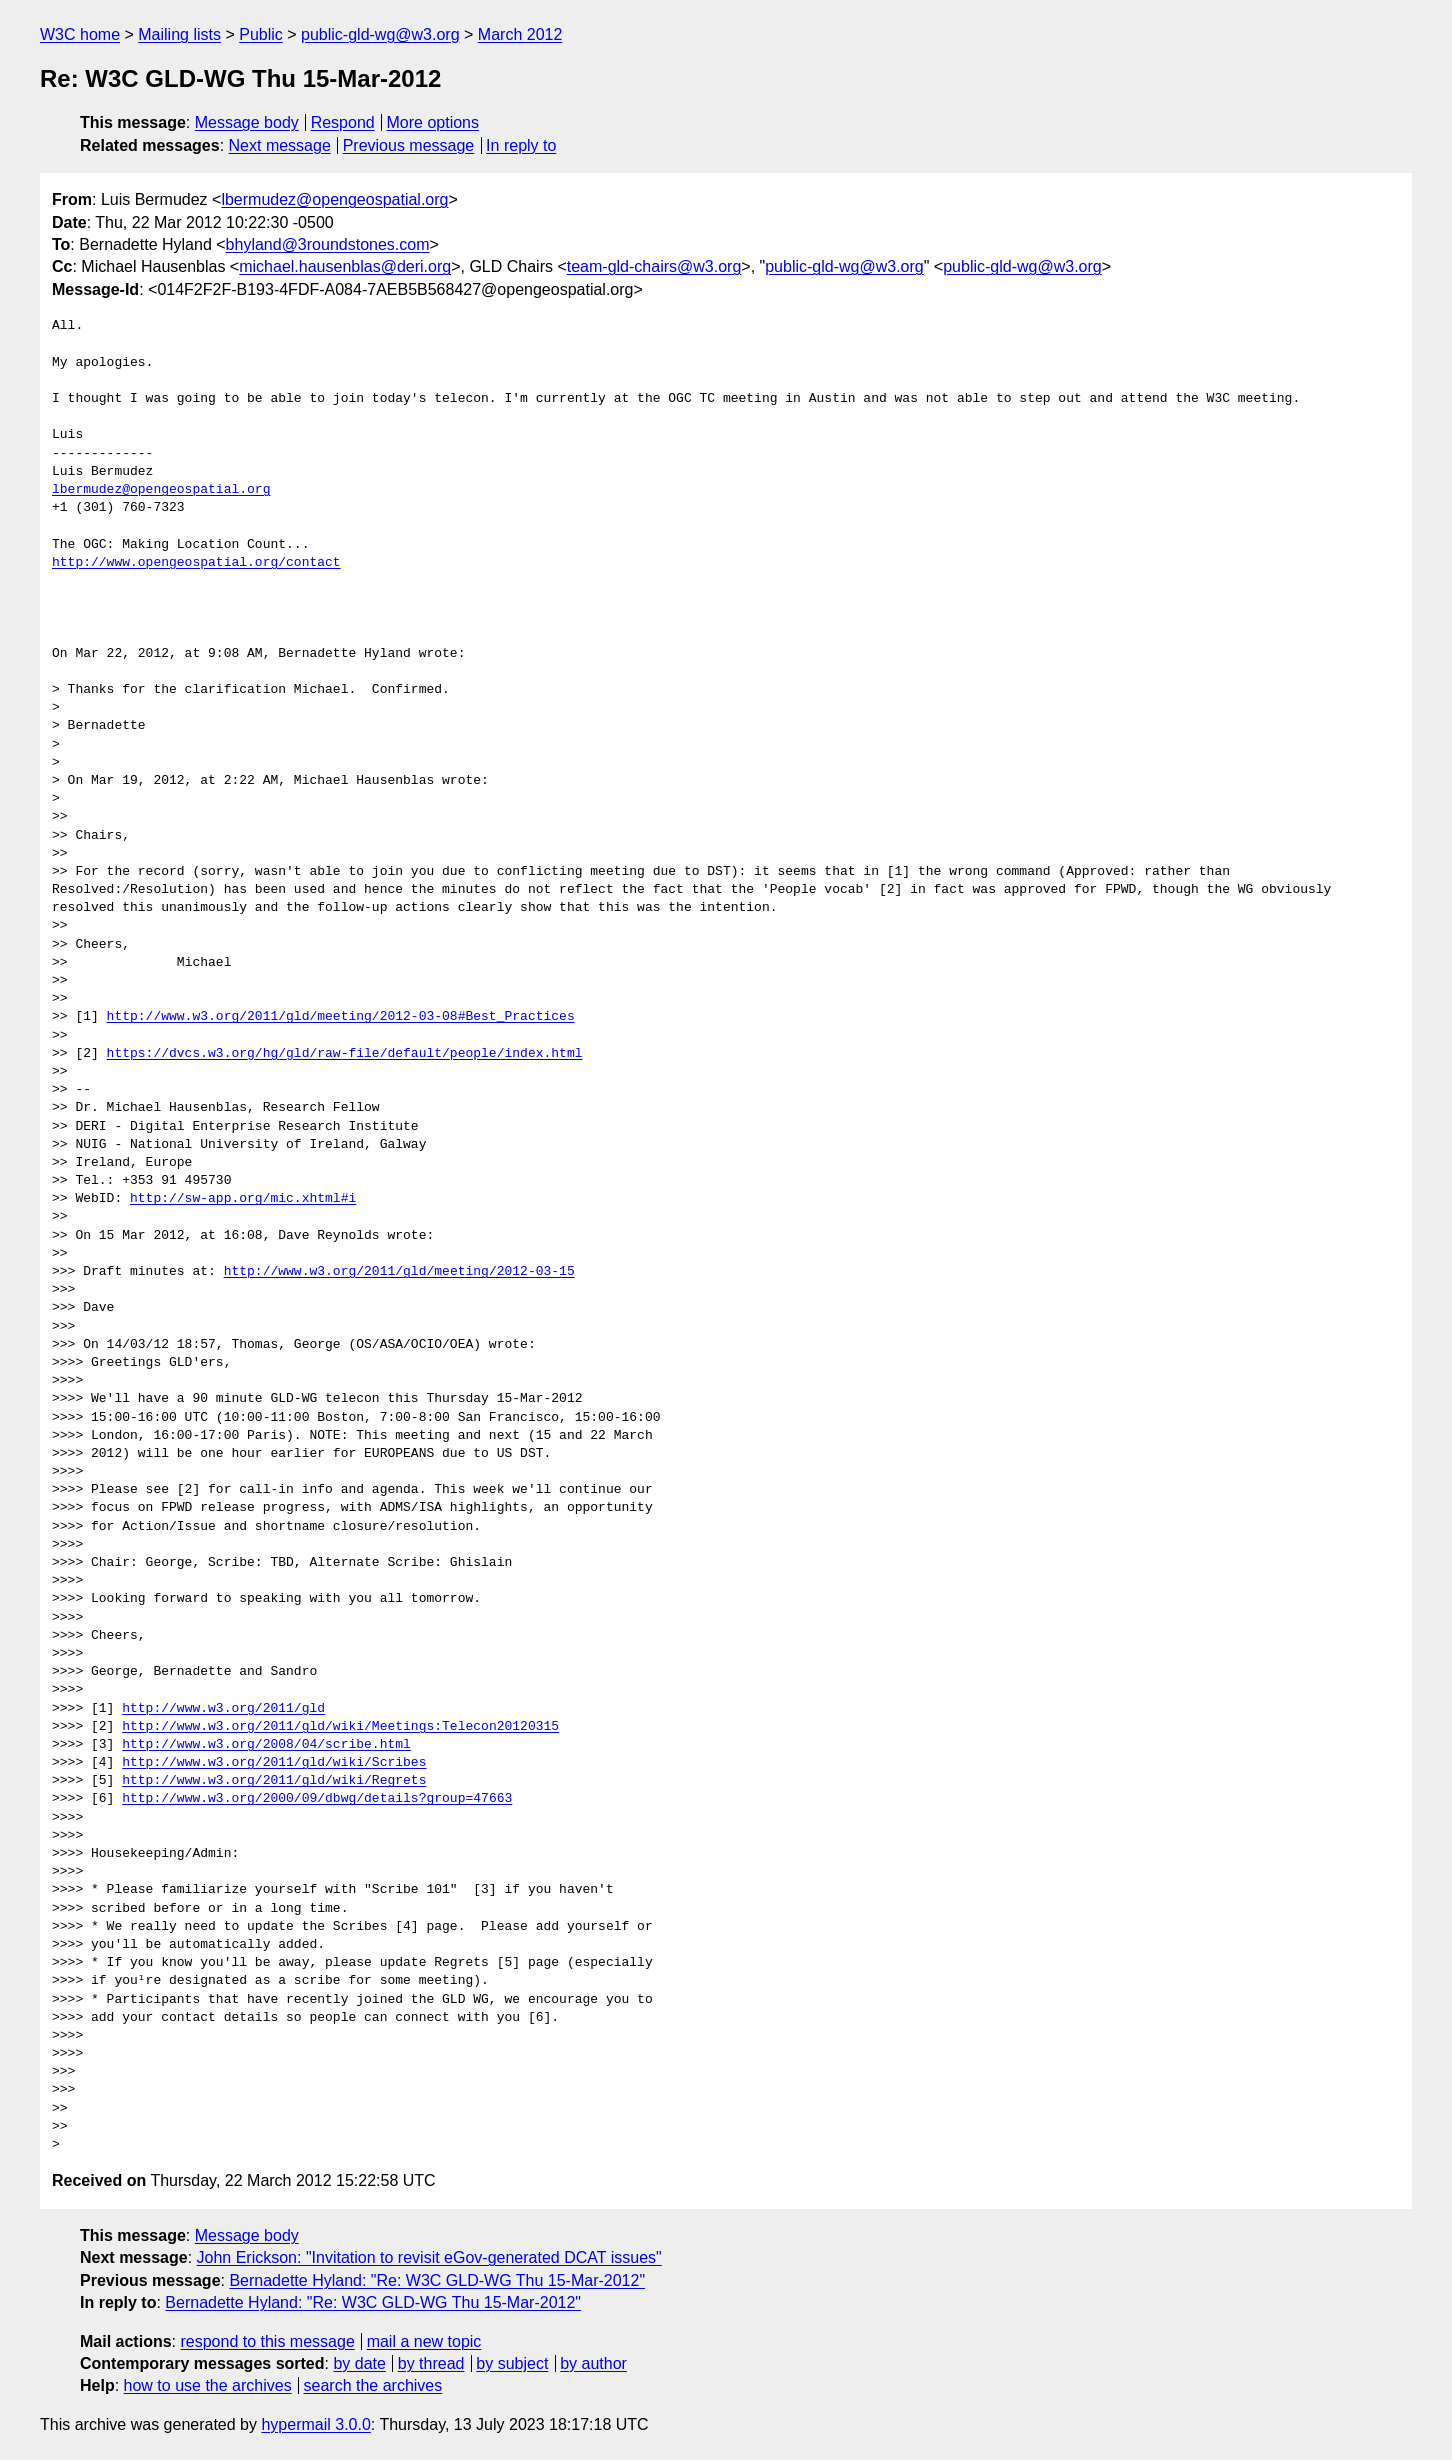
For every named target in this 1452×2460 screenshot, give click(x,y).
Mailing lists (179, 34)
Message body (247, 122)
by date (359, 2363)
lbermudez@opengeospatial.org (334, 199)
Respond (343, 122)
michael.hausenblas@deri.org (345, 266)
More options (433, 122)
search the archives (373, 2385)
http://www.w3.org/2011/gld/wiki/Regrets (274, 1781)
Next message (280, 145)
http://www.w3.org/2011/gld (223, 1709)
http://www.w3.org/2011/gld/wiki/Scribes (274, 1763)
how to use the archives (208, 2385)
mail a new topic (424, 2341)
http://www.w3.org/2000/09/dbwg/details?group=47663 (317, 1799)
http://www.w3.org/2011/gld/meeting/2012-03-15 (399, 1272)
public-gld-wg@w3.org (380, 34)
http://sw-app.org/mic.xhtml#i (243, 1199)
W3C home (80, 34)
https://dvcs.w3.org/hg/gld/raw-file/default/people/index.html (345, 1054)
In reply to (521, 145)
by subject (512, 2363)
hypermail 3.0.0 (315, 2424)
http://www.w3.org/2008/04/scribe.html (266, 1745)
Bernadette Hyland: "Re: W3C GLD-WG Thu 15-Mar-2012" (437, 2280)
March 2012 (520, 34)
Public (261, 34)
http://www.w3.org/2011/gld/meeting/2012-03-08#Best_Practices (341, 1017)
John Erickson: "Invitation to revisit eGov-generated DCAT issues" (429, 2257)
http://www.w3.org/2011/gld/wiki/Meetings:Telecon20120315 (340, 1727)
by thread (431, 2363)
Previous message (409, 145)
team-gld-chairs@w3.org (654, 266)
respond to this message (267, 2341)
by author (593, 2363)
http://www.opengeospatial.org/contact (196, 563)
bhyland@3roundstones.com (328, 244)
